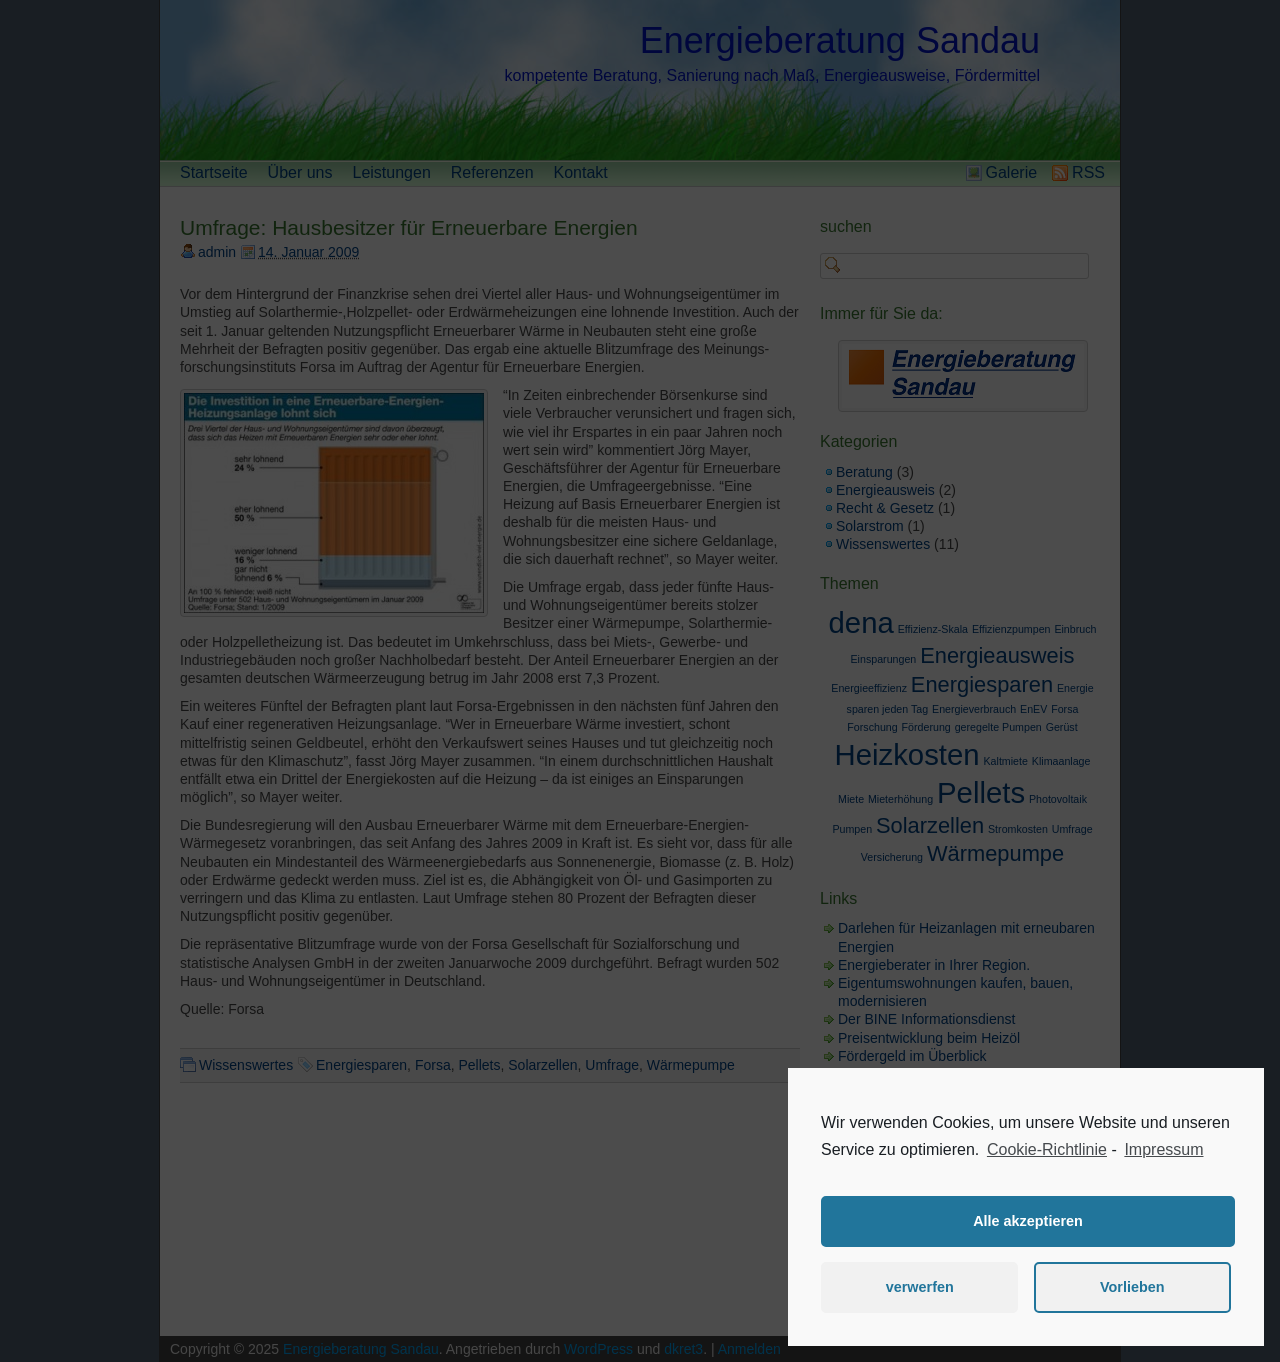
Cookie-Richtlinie (1047, 1149)
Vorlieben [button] (1132, 1287)
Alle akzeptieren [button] (1028, 1221)
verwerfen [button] (920, 1287)
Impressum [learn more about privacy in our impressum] (1163, 1149)
